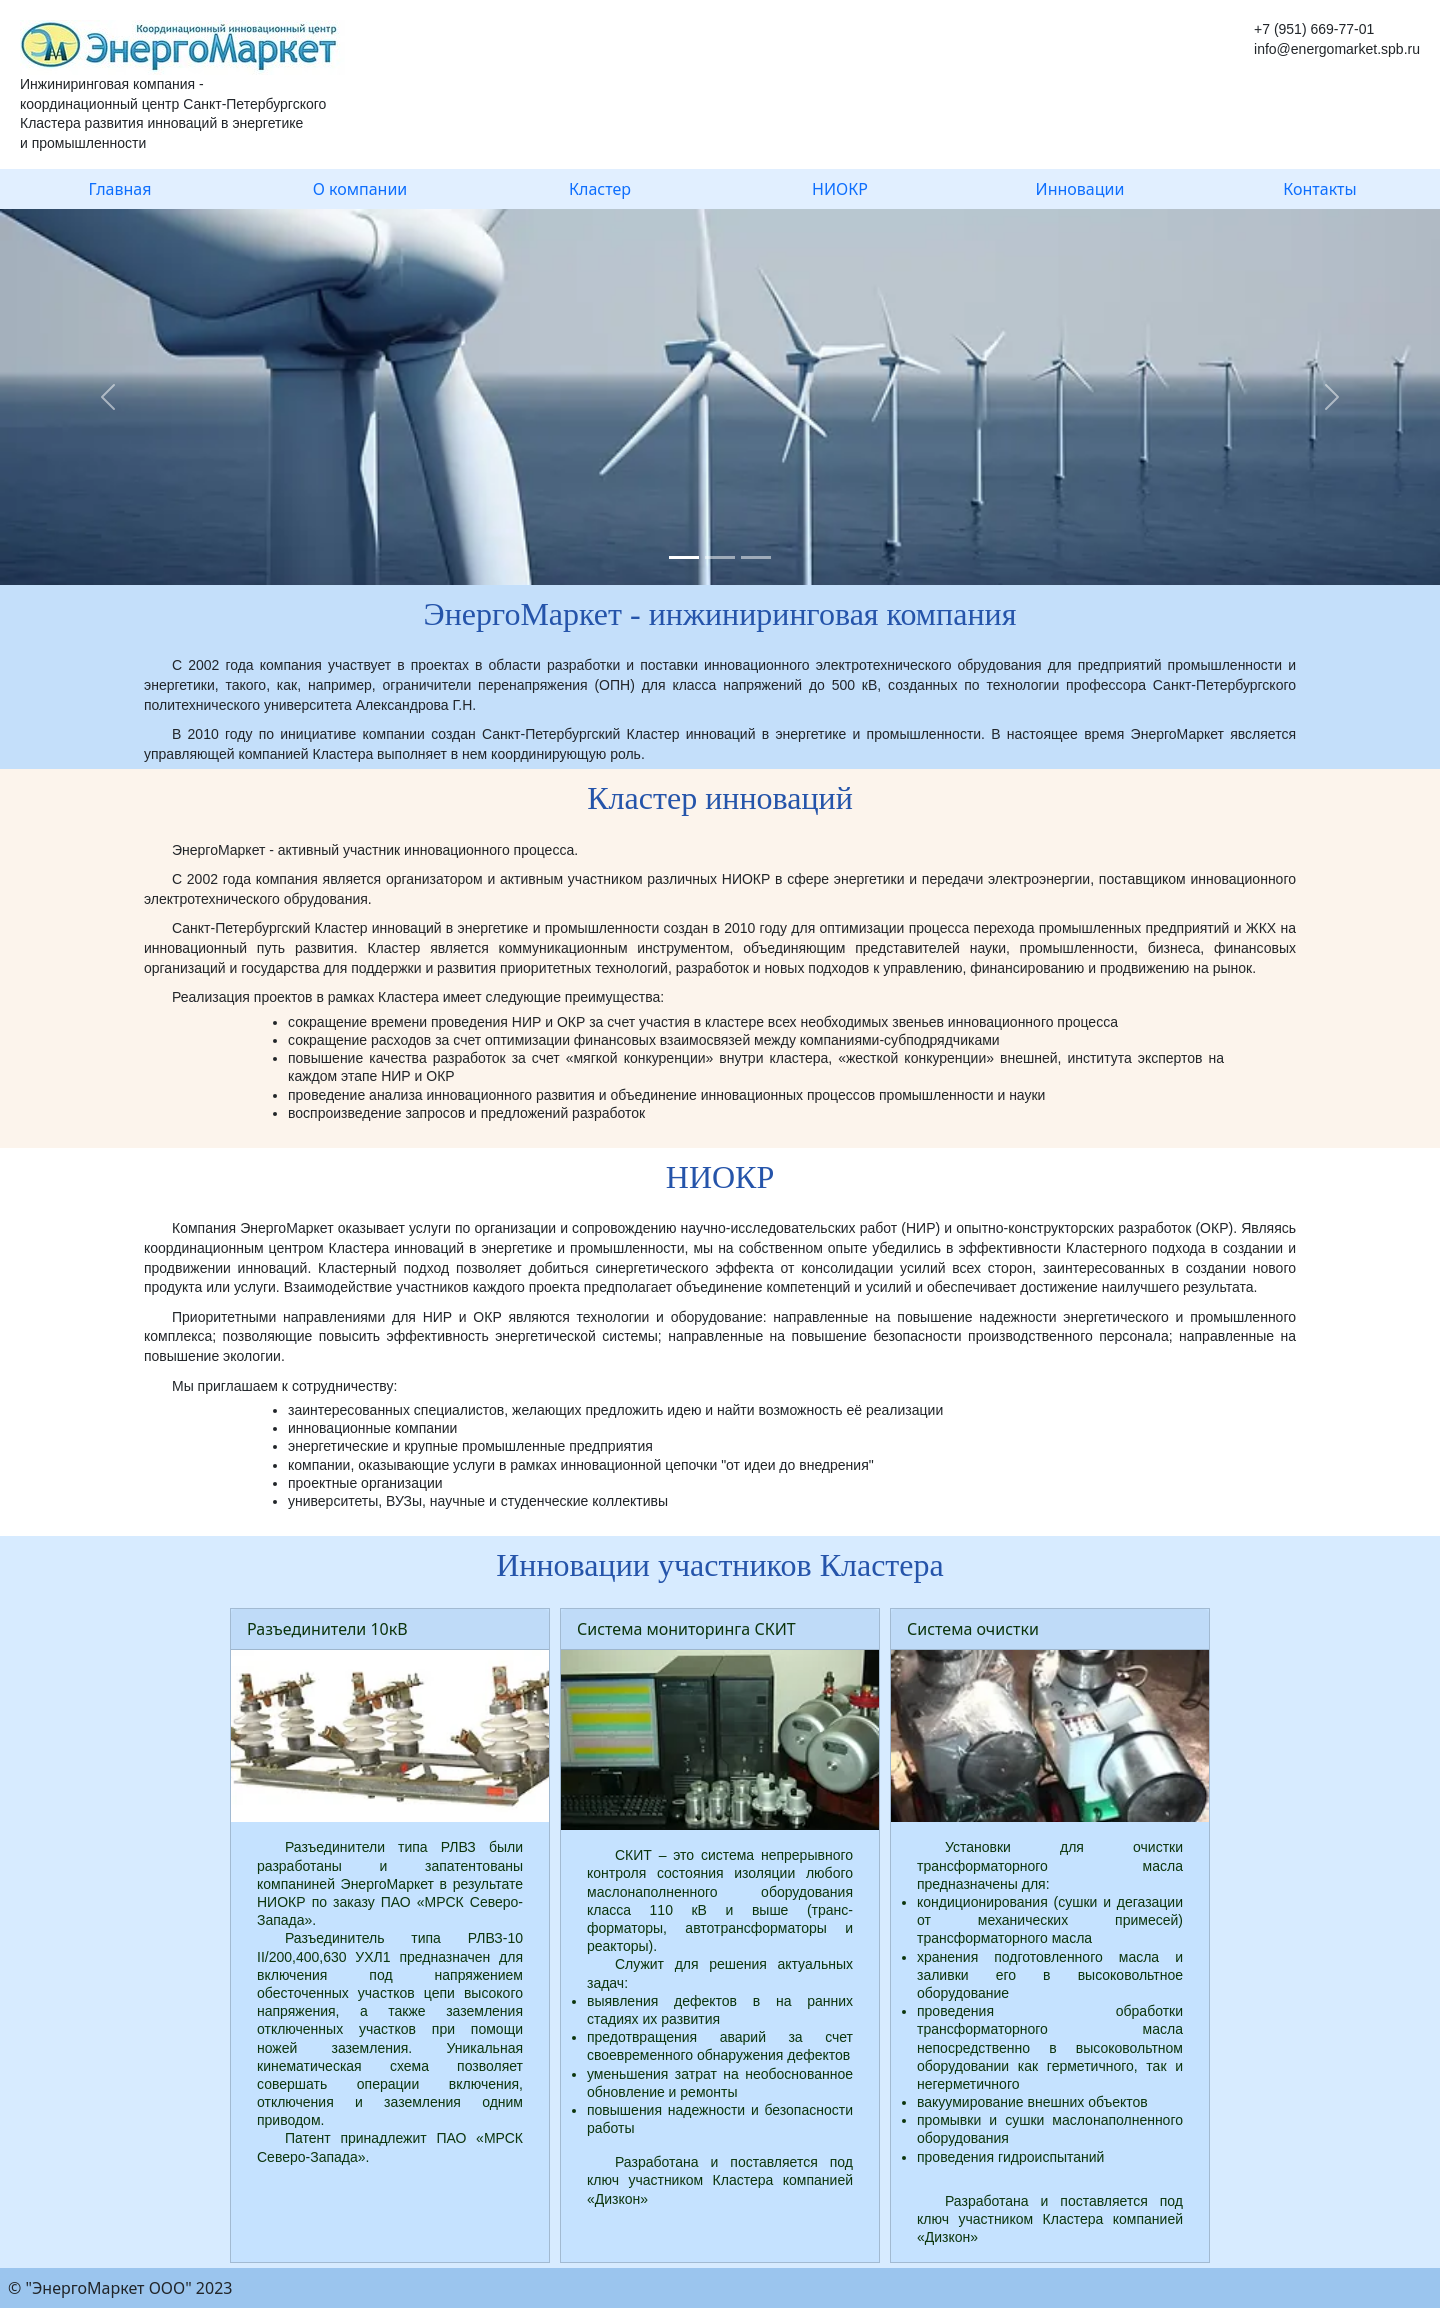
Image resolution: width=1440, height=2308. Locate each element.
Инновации (1080, 189)
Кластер (600, 189)
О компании (360, 189)
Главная (120, 189)
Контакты (1319, 189)
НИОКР (840, 189)
